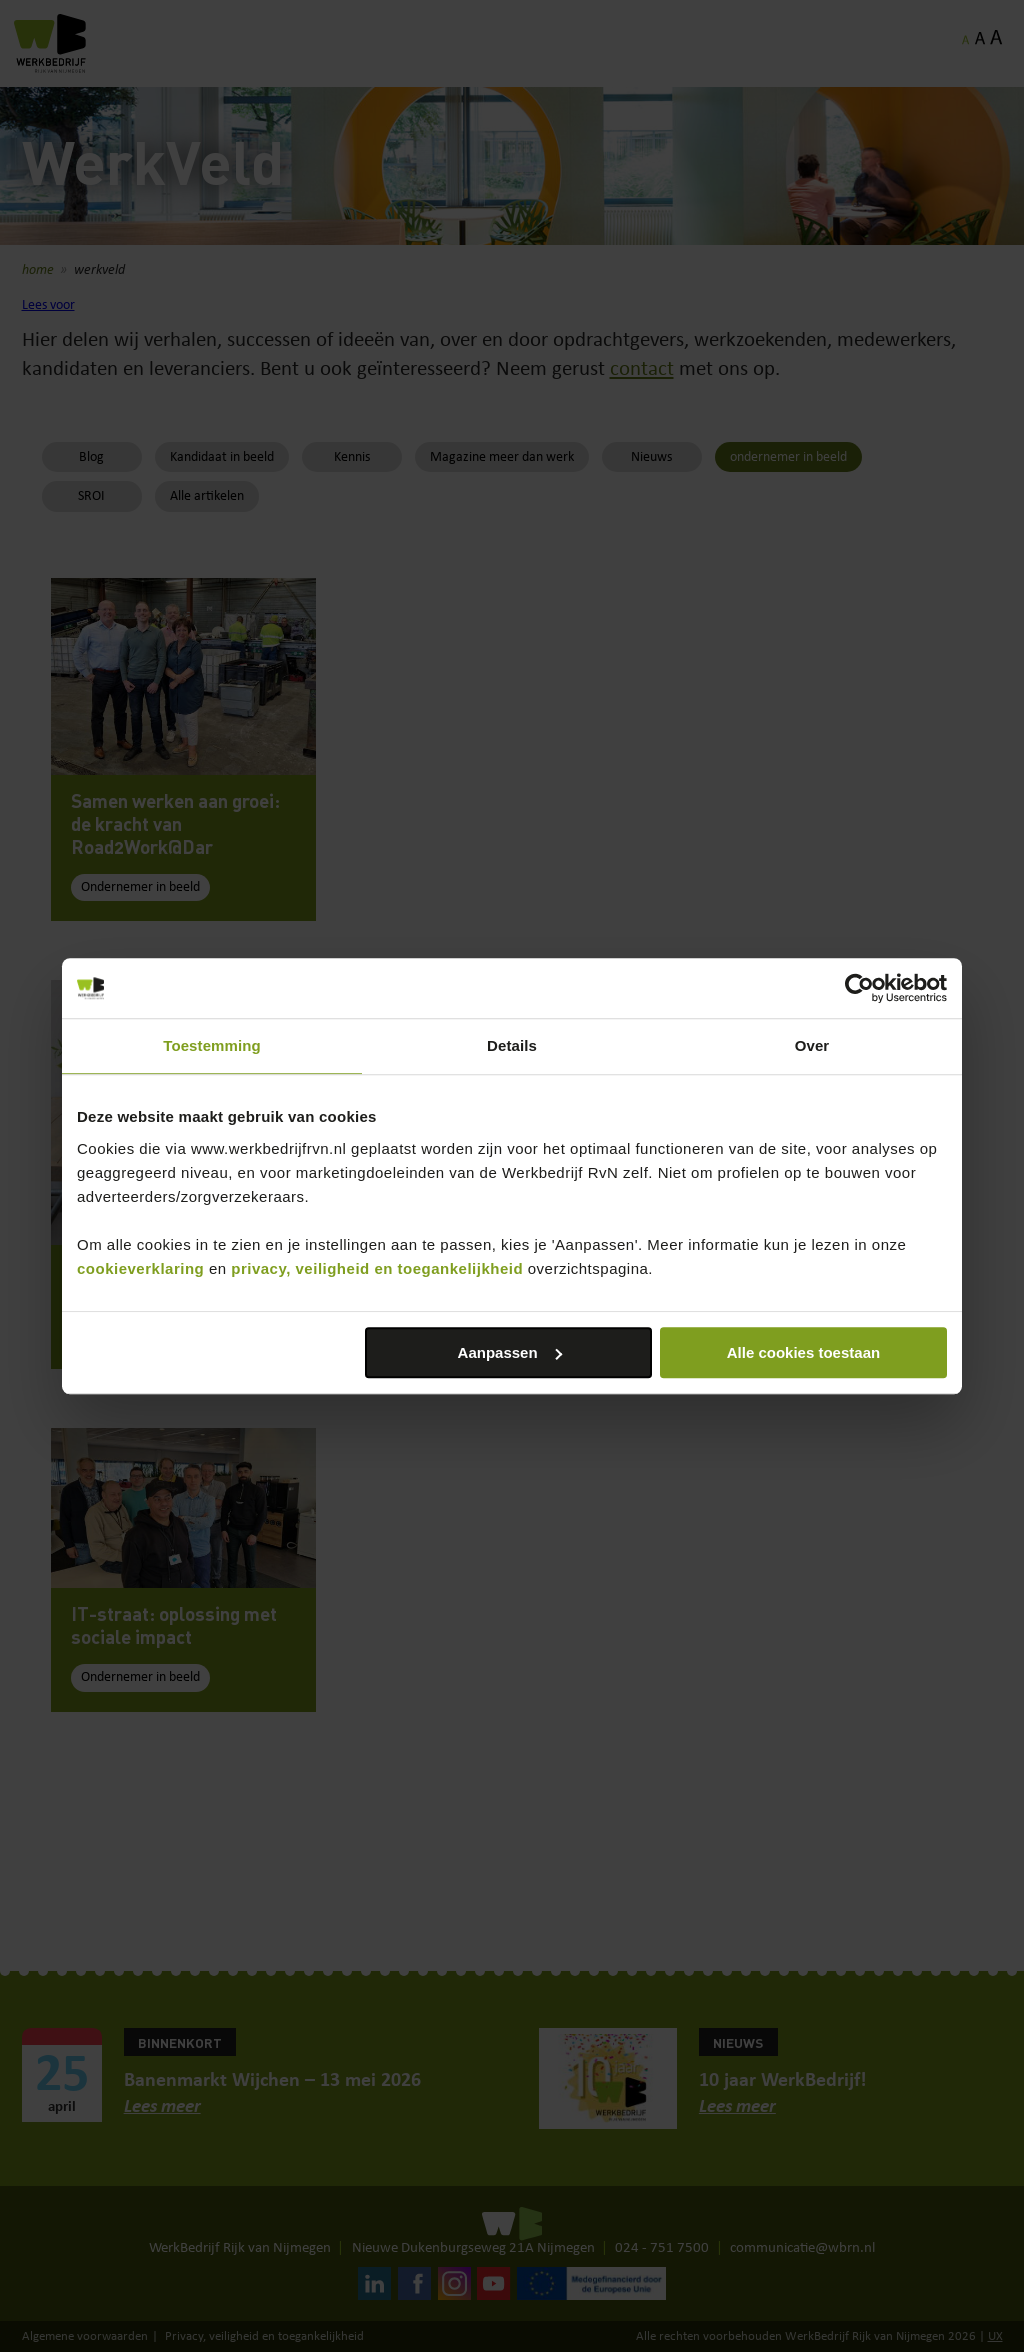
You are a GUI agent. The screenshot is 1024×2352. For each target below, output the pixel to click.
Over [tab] (812, 1045)
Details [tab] (512, 1045)
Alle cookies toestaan (803, 1352)
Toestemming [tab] (212, 1045)
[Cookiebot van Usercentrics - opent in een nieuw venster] (859, 988)
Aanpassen (510, 1352)
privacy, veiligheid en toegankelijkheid (377, 1268)
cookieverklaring (140, 1268)
